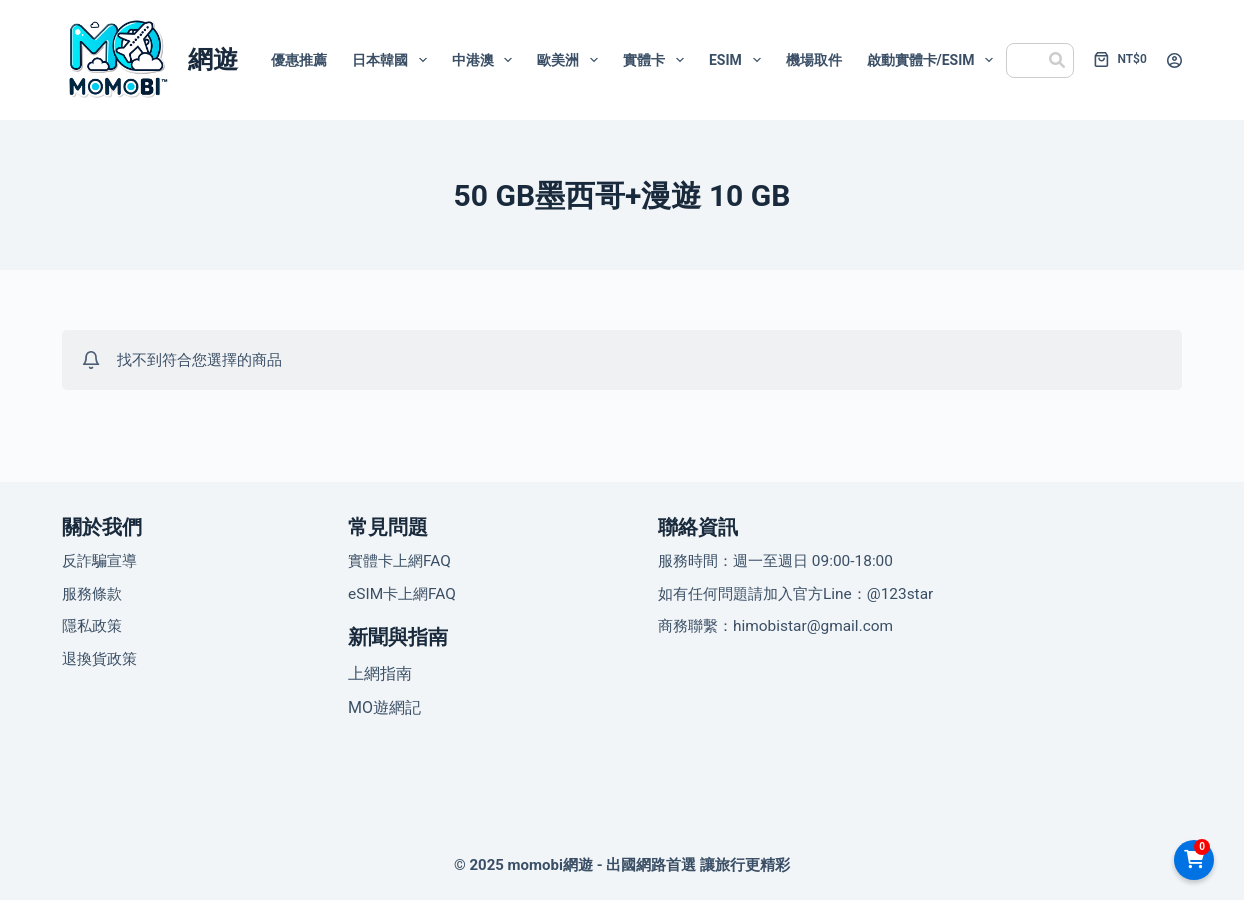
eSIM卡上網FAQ (402, 594)
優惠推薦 (299, 60)
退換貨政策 (99, 659)
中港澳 (486, 60)
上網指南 (380, 673)
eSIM (739, 60)
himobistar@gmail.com (813, 626)
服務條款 (92, 594)
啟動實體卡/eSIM (934, 60)
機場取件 (814, 60)
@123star (900, 594)
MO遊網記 (384, 707)
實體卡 (657, 60)
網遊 (213, 59)
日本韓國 (393, 60)
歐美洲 (571, 60)
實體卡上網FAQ (399, 561)
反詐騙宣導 (99, 561)
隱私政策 (92, 626)
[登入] (1174, 60)
